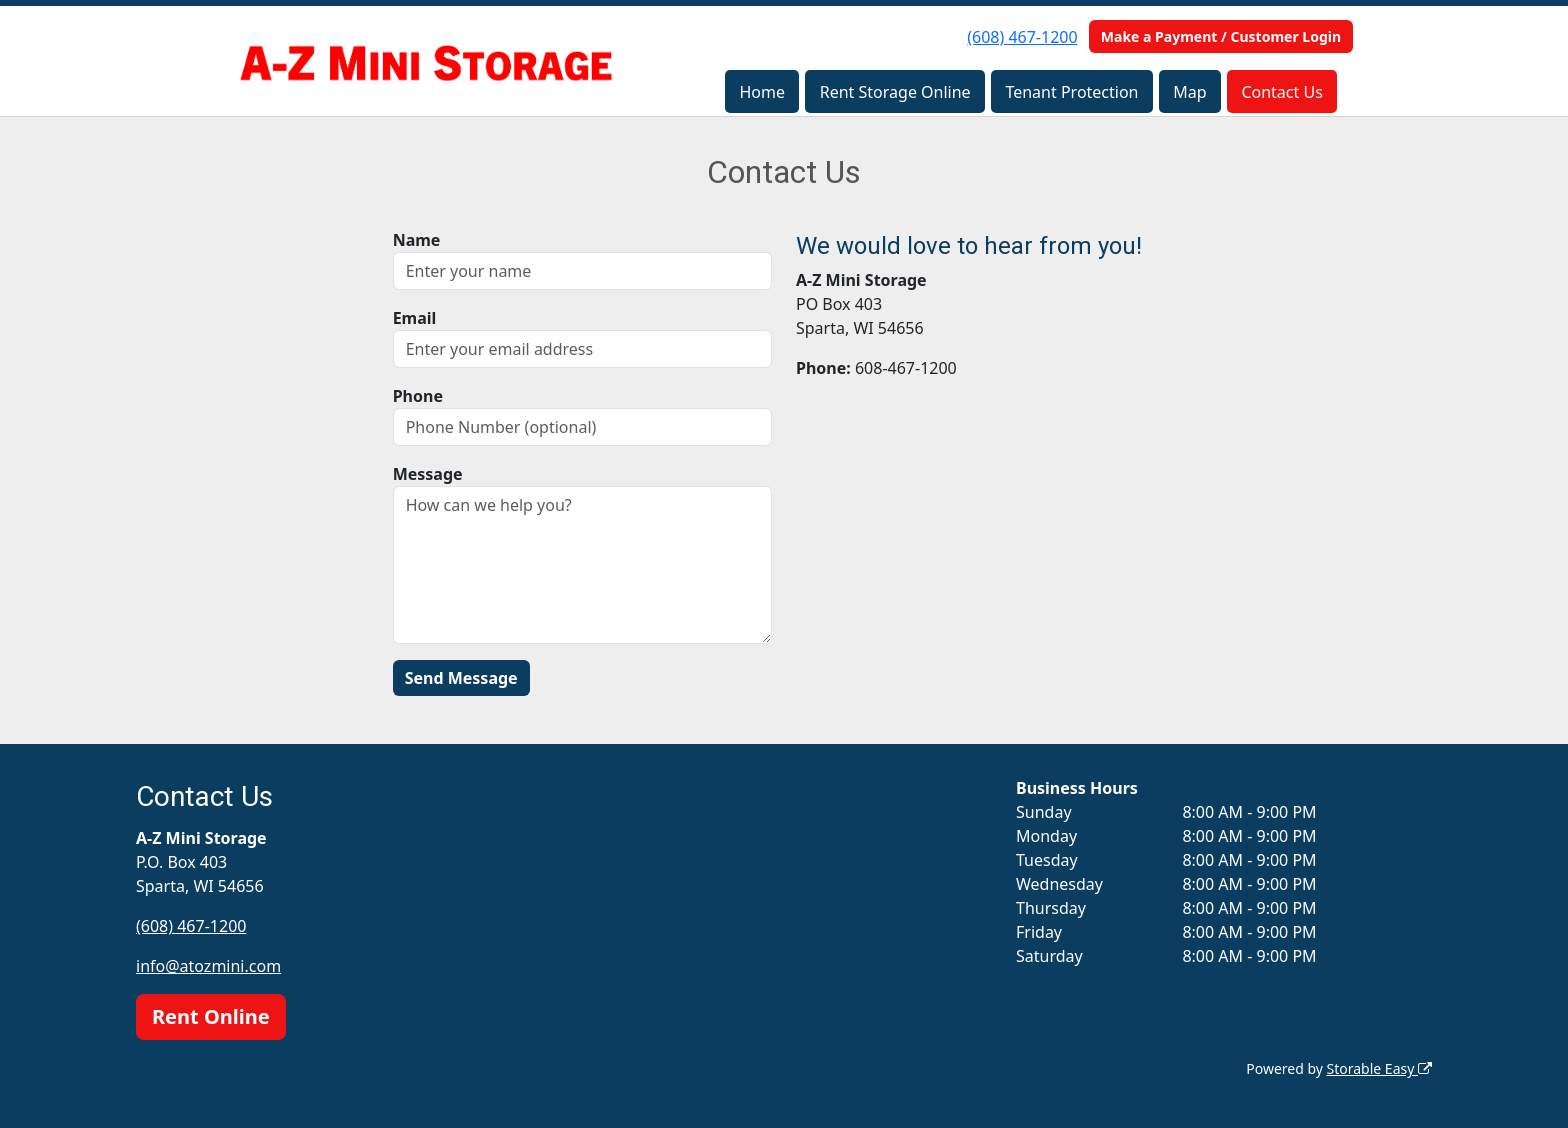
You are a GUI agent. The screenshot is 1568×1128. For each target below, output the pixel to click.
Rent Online (211, 1016)
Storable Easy (1379, 1068)
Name (417, 240)
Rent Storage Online (895, 92)
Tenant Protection (1071, 92)
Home (762, 92)
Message (428, 474)
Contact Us (1281, 92)
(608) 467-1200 (1022, 37)
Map (1189, 92)
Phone (418, 396)
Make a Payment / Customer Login (1221, 36)
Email (415, 318)
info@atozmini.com (208, 966)
